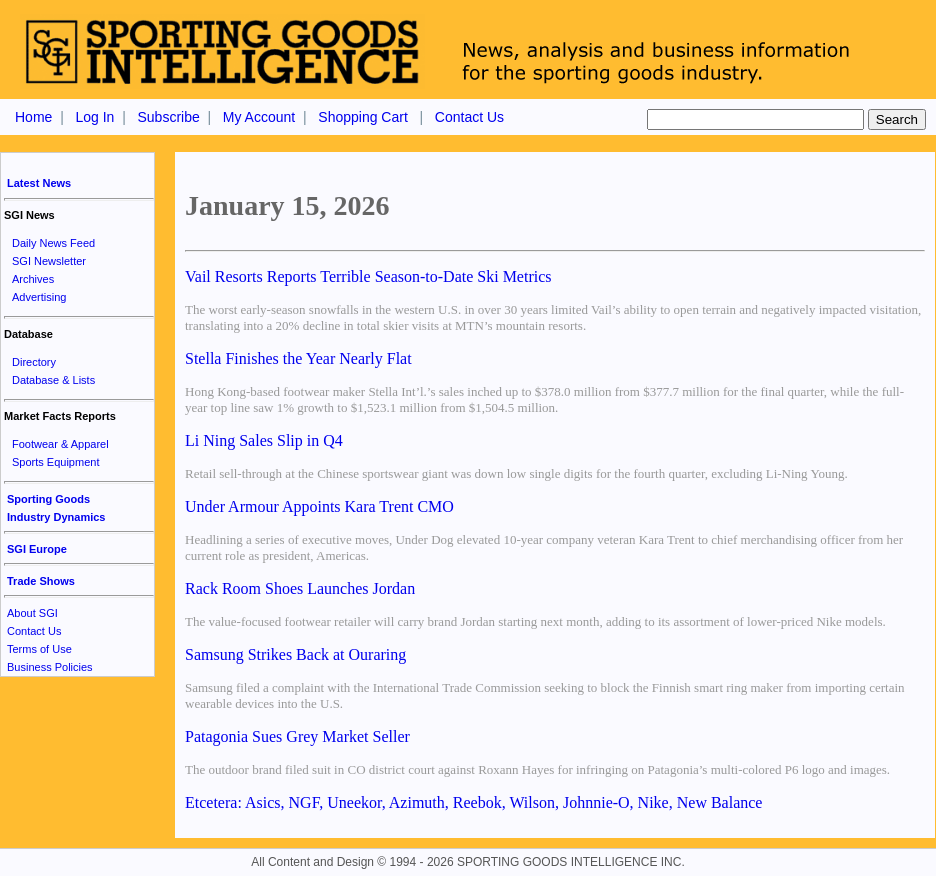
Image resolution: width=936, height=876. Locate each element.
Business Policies (50, 667)
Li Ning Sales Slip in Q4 (264, 440)
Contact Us (469, 117)
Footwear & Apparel (60, 444)
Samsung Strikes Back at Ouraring (295, 654)
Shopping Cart (363, 117)
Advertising (39, 297)
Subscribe (168, 117)
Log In (94, 117)
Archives (33, 279)
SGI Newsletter (49, 261)
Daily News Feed (53, 243)
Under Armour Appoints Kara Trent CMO (319, 506)
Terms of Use (39, 649)
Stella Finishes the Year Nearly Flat (298, 358)
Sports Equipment (55, 462)
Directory (34, 362)
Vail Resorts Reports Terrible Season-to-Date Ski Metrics (368, 276)
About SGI (32, 613)
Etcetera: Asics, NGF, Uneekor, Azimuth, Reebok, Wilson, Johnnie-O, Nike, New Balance (473, 802)
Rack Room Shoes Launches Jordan (300, 588)
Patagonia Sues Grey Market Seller (297, 736)
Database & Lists (53, 380)
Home (33, 117)
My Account (259, 117)
